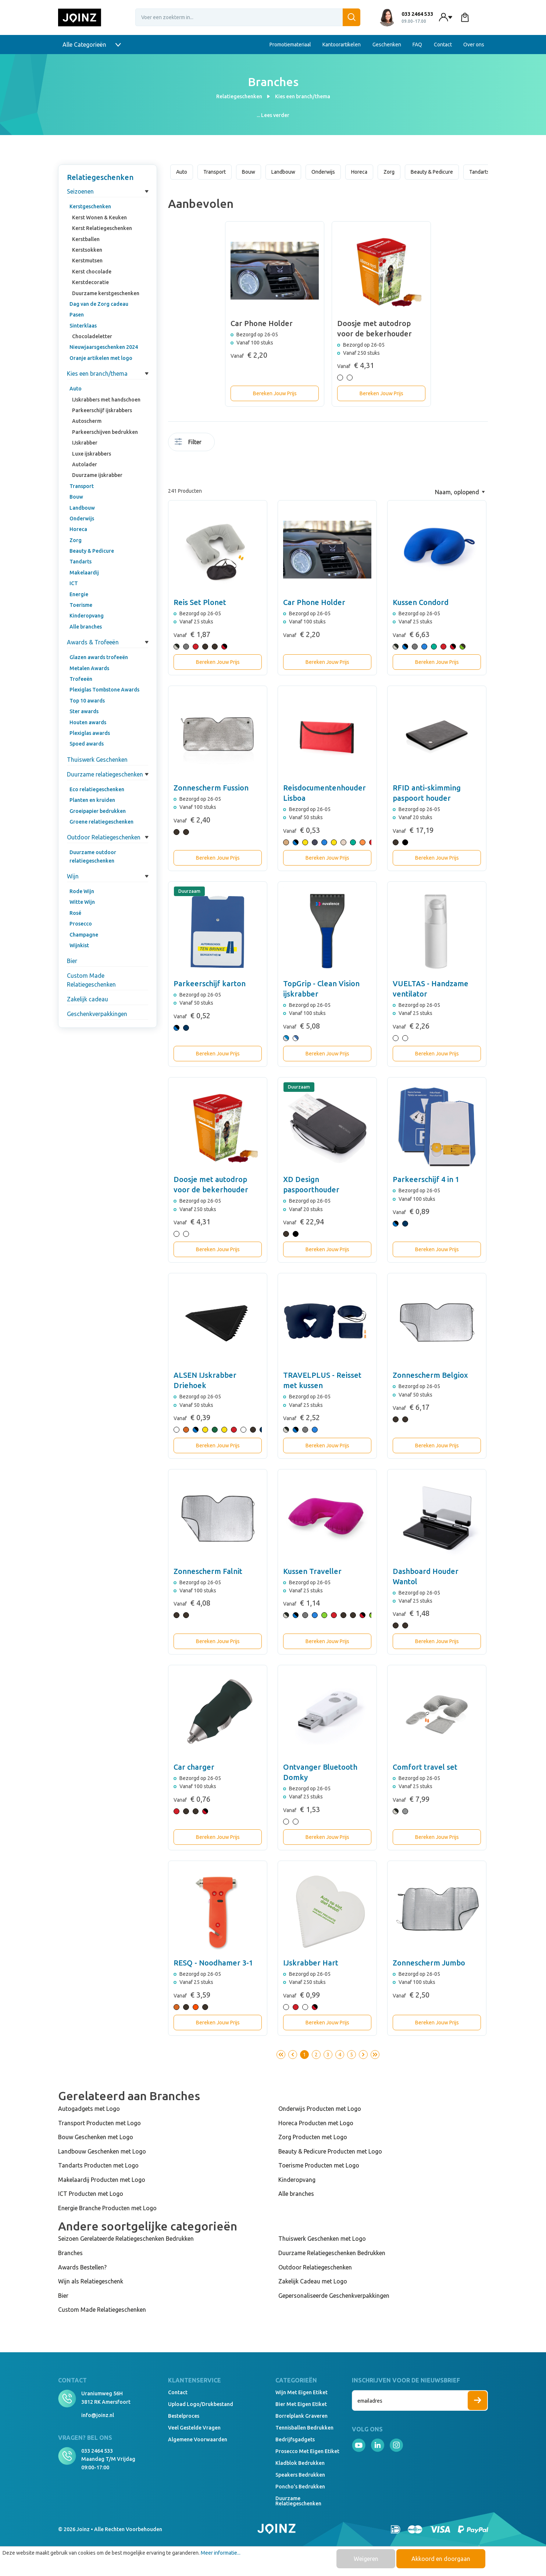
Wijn (73, 876)
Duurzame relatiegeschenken (105, 774)
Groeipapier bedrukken (97, 811)
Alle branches (85, 627)
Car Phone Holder (314, 602)
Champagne (83, 935)
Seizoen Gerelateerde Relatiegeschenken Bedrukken (126, 2238)
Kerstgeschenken (90, 206)
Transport (81, 486)
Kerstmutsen (87, 260)
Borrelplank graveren (301, 2416)
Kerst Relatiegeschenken (102, 228)
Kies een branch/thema (97, 373)
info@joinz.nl (97, 2415)
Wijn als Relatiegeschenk (90, 2281)
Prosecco (80, 924)
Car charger (194, 1767)
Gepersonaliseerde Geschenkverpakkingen (333, 2295)
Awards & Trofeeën (93, 642)
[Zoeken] (351, 17)
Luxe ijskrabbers (91, 454)
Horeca (78, 529)
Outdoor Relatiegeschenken (103, 837)
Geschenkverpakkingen (97, 1014)
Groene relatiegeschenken (101, 822)
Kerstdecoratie (90, 282)
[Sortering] (460, 492)
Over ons (473, 44)
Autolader (84, 464)
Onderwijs (81, 518)
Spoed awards (86, 744)
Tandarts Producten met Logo (98, 2165)
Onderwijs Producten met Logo (319, 2108)
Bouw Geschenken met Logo (95, 2137)
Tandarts (80, 562)
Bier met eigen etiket (301, 2404)
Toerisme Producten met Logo (318, 2165)
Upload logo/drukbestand (200, 2404)
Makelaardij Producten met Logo (101, 2179)
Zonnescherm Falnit (208, 1571)
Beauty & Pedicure (91, 551)
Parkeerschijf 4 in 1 (426, 1179)
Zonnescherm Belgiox (430, 1375)
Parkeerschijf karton (210, 983)
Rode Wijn (81, 891)
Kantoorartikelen (341, 44)
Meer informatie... (220, 2553)
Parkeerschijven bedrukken (105, 432)
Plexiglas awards (89, 733)
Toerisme (80, 605)
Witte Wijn (82, 902)
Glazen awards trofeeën (98, 657)
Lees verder (275, 115)
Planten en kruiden (92, 800)
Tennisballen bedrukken (304, 2428)
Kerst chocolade (91, 272)
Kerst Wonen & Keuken (99, 217)
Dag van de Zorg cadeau (98, 304)
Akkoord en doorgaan (440, 2558)
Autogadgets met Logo (89, 2108)
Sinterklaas (83, 326)
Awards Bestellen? (82, 2267)
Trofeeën (80, 679)
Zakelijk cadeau (87, 999)
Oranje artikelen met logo (100, 358)
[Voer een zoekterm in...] (247, 17)
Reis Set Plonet (200, 602)
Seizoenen (80, 191)
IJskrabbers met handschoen (106, 400)
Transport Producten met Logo (99, 2123)
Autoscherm (86, 421)
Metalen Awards (89, 668)
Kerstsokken (87, 250)
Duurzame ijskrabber (97, 475)
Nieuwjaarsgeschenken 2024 (103, 347)
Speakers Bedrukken (300, 2475)
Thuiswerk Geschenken (97, 759)
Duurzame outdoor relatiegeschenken (92, 856)
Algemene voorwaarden (197, 2439)
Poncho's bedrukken (300, 2487)
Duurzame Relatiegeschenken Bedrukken (331, 2253)
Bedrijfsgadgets (295, 2439)
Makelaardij (84, 573)
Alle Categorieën (92, 44)
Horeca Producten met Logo (315, 2123)
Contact (443, 44)
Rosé (75, 913)
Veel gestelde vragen (194, 2428)
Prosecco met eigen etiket (307, 2451)
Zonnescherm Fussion (211, 787)
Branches (70, 2253)
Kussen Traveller (312, 1571)
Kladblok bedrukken (300, 2463)
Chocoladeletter (92, 336)
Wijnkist (79, 945)
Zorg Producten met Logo (312, 2137)
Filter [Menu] (188, 442)
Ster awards (84, 711)
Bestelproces (183, 2416)
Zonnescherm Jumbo (429, 1962)
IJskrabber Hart (310, 1962)
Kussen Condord (421, 602)
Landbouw (82, 508)
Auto (75, 389)
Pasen (76, 315)
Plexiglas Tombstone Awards (104, 690)
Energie (78, 594)
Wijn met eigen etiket (301, 2392)
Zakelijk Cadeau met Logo (312, 2281)
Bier (72, 961)
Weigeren (366, 2558)
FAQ (417, 44)
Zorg (75, 540)
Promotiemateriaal (290, 44)
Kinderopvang (86, 616)
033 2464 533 (97, 2451)
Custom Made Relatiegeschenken (91, 980)
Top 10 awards (87, 701)
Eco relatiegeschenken (96, 789)
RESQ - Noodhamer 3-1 (213, 1962)
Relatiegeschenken (100, 177)
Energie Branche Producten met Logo (107, 2208)
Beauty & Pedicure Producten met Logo (330, 2151)
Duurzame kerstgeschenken (105, 293)
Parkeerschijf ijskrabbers (102, 410)
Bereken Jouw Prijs (275, 393)
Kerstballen (86, 239)
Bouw (76, 497)
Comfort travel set (425, 1767)
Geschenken (386, 44)
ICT (73, 583)
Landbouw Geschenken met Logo (102, 2151)
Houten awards (87, 722)
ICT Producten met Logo (90, 2193)
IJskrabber (84, 443)
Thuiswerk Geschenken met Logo (322, 2238)
